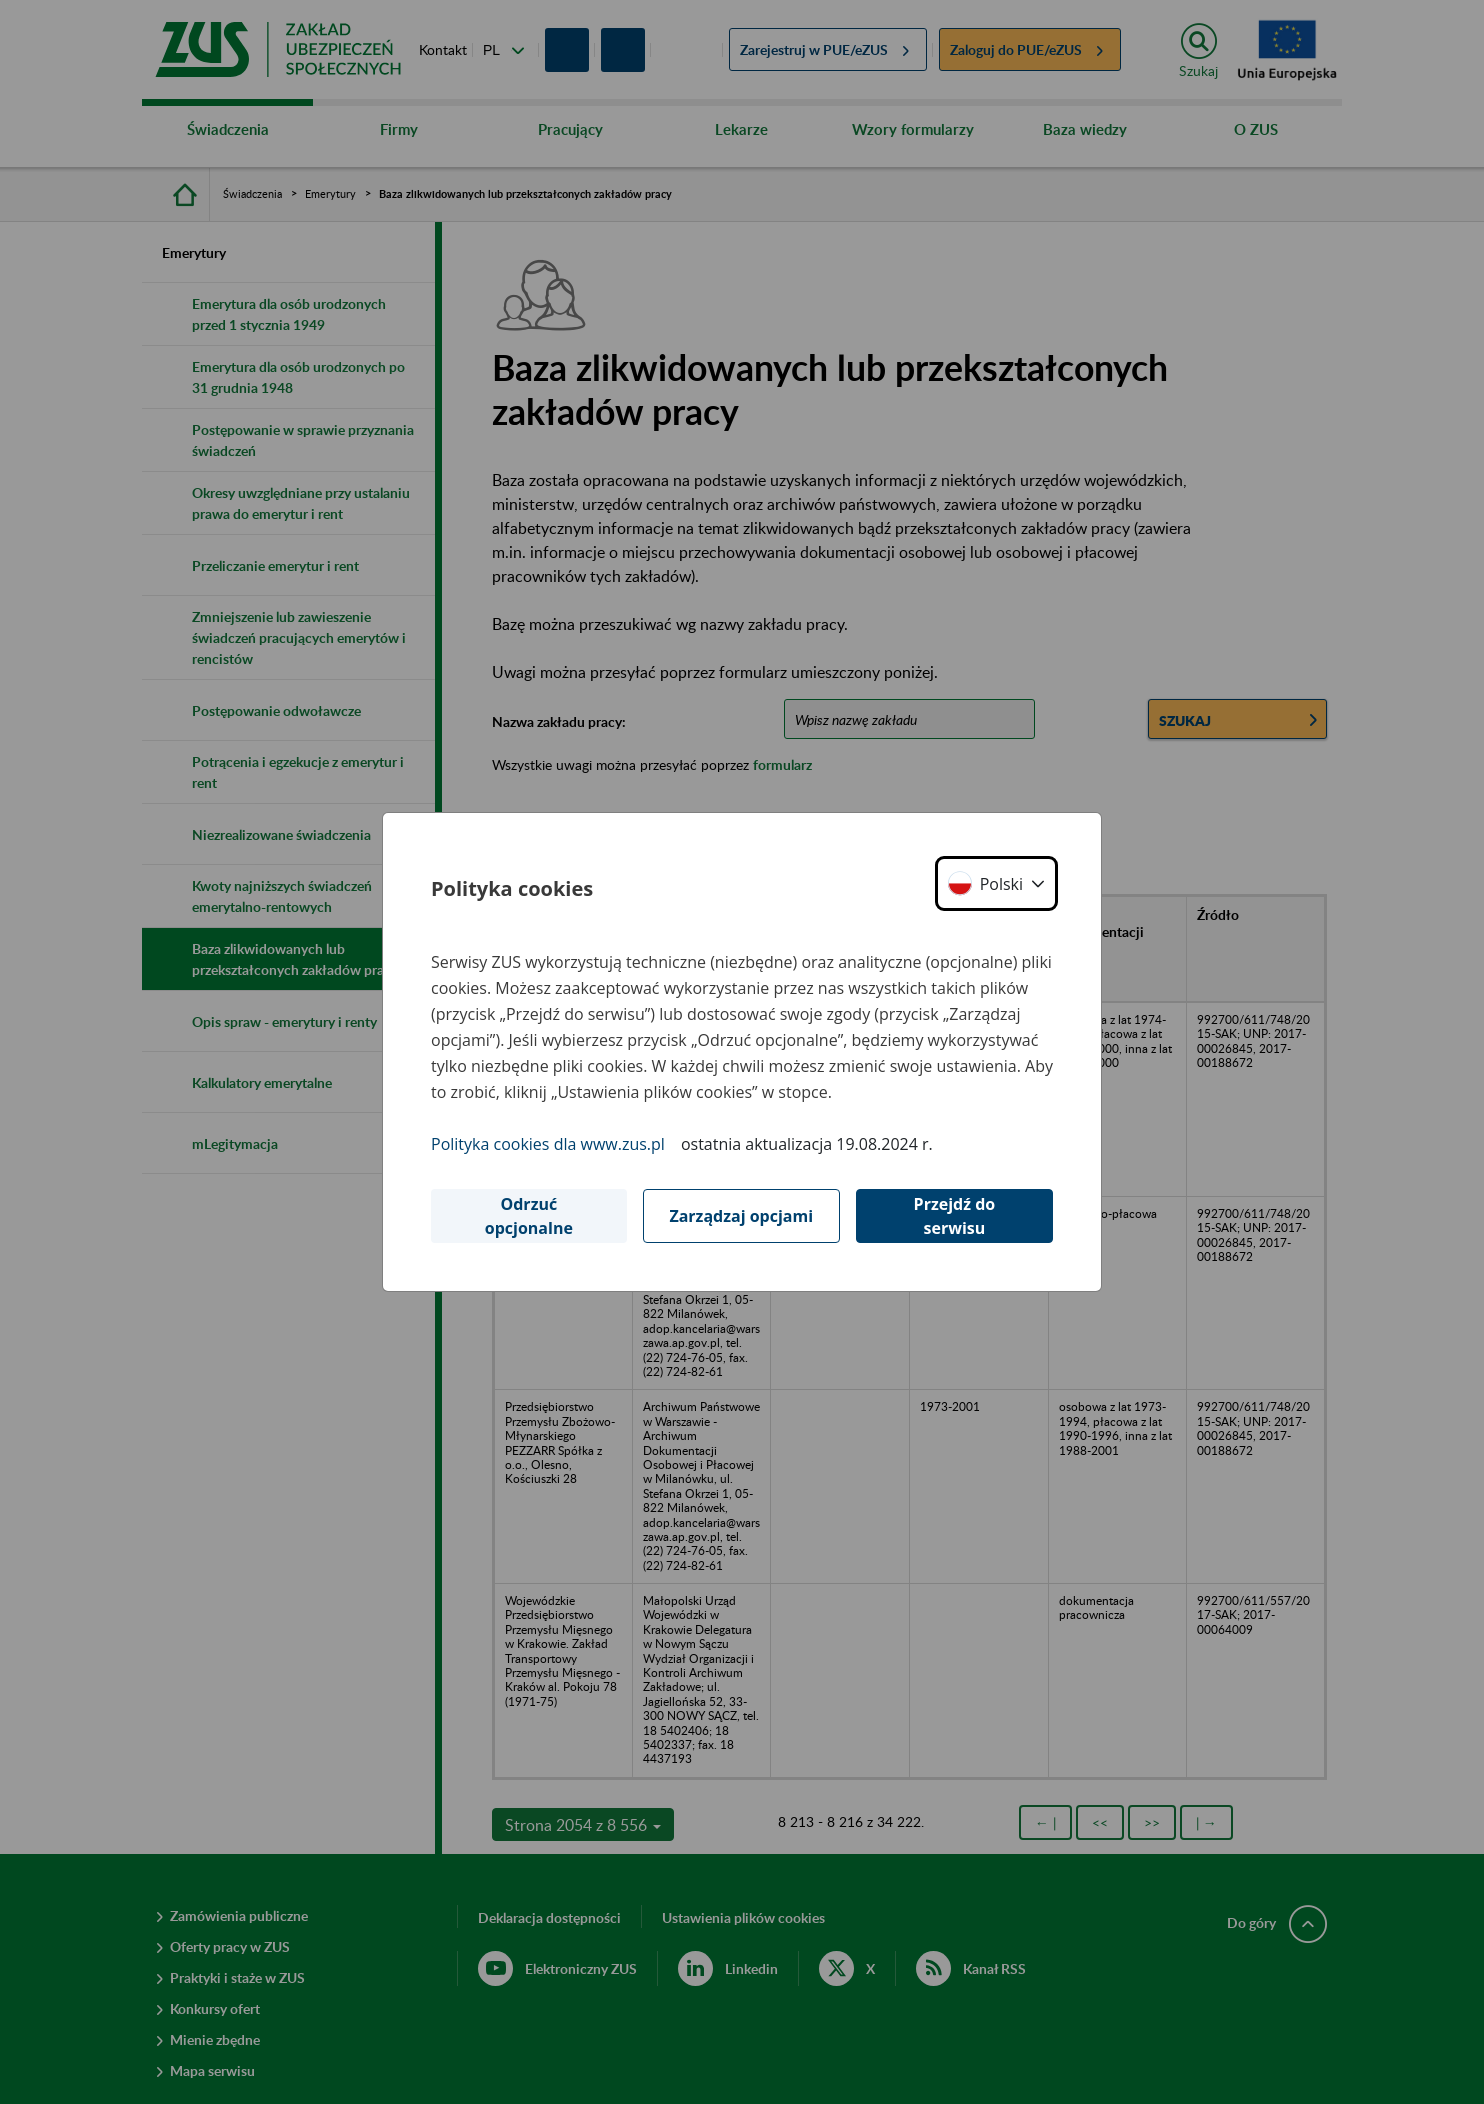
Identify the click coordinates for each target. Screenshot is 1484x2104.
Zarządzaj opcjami (741, 1216)
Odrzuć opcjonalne (529, 1216)
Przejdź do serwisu (955, 1216)
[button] (996, 883)
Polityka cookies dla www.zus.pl (548, 1144)
